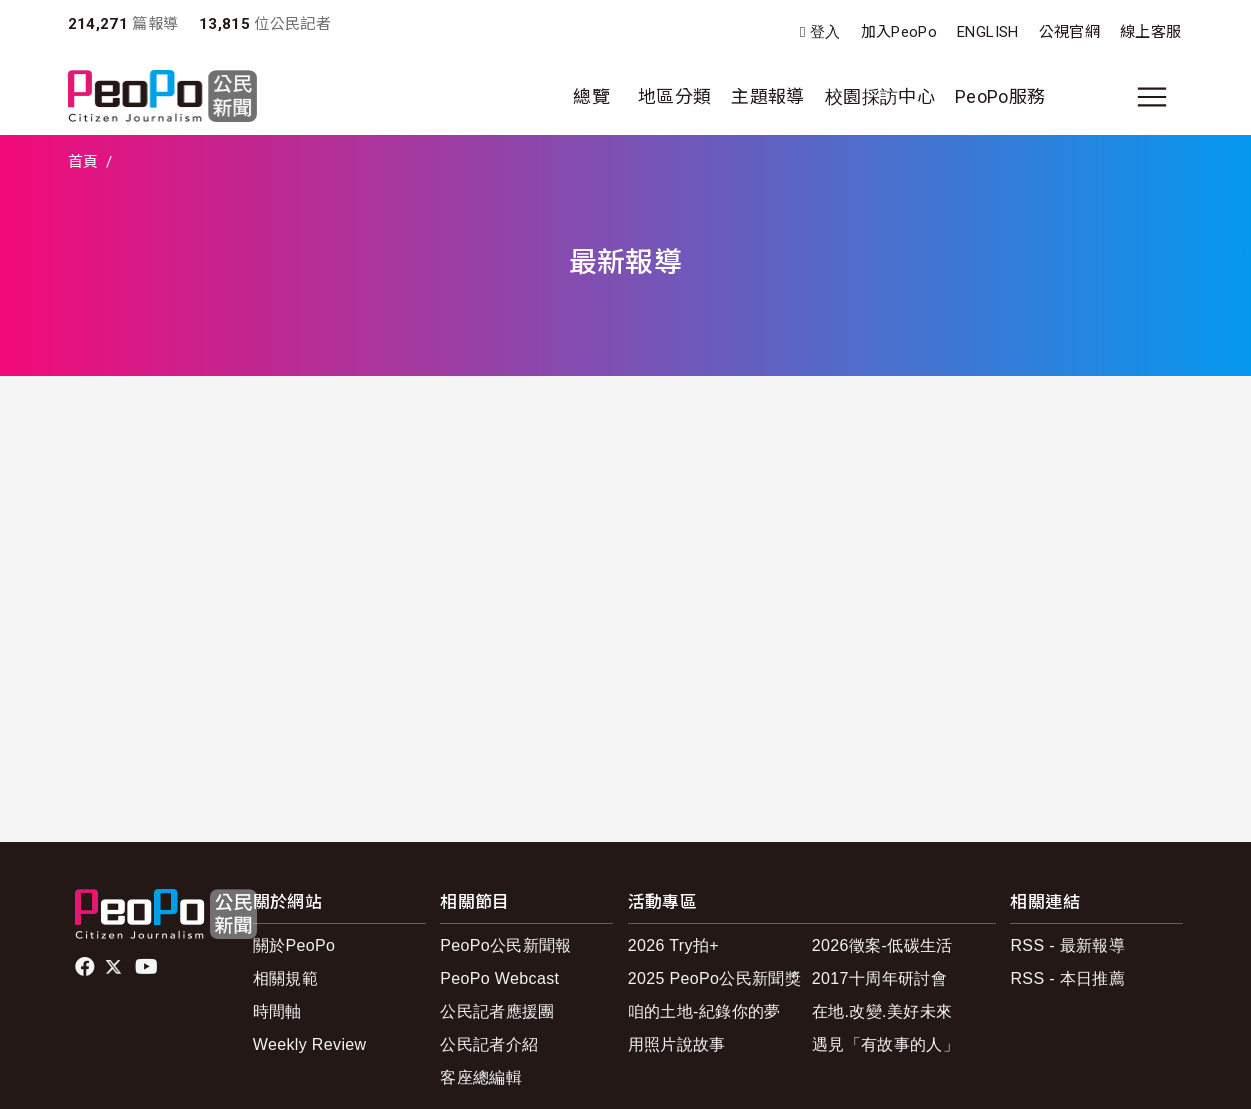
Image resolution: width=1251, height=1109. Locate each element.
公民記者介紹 (489, 1044)
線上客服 (1150, 32)
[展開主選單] (1152, 97)
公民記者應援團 (497, 1011)
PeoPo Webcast (499, 978)
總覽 (591, 96)
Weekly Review (310, 1044)
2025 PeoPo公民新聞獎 (714, 978)
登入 (825, 32)
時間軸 (277, 1011)
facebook (86, 967)
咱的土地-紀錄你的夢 (704, 1011)
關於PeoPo (294, 945)
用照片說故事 (677, 1044)
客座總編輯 (481, 1077)
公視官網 (1069, 32)
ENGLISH (988, 32)
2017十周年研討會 (879, 978)
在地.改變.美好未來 (882, 1011)
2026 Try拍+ (673, 945)
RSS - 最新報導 (1067, 945)
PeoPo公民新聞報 (506, 945)
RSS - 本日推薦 (1067, 978)
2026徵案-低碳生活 (882, 945)
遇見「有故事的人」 (885, 1044)
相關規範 (285, 978)
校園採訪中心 (880, 96)
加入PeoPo (899, 32)
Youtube (148, 967)
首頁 (83, 162)
